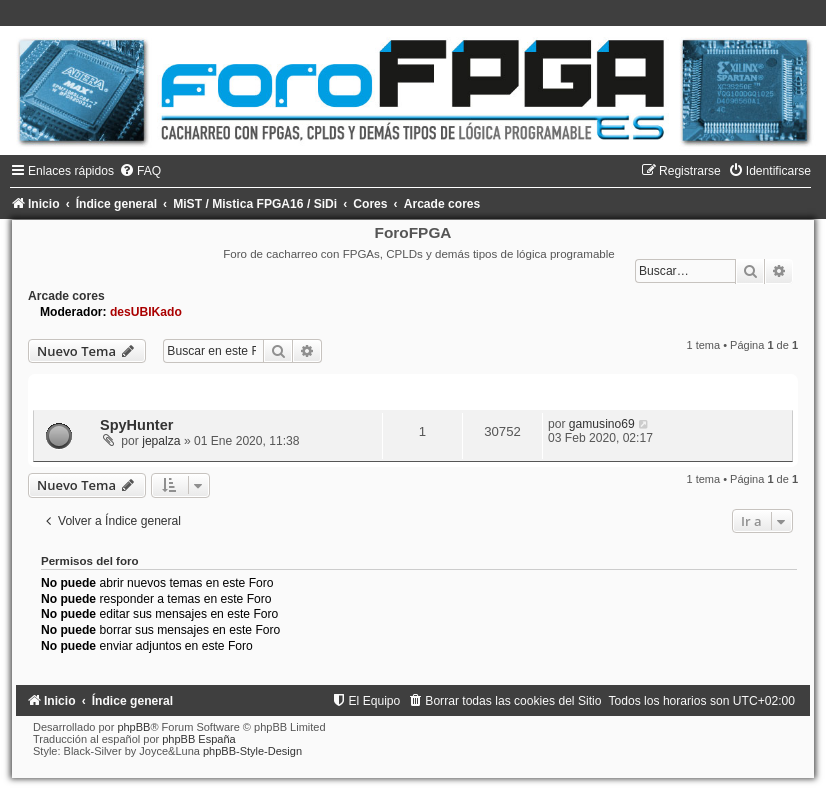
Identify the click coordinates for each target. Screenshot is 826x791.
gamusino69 (602, 424)
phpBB (133, 727)
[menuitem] (140, 171)
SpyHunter (136, 425)
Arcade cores (66, 296)
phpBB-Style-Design (252, 751)
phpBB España (198, 739)
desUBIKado (146, 312)
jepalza (161, 441)
